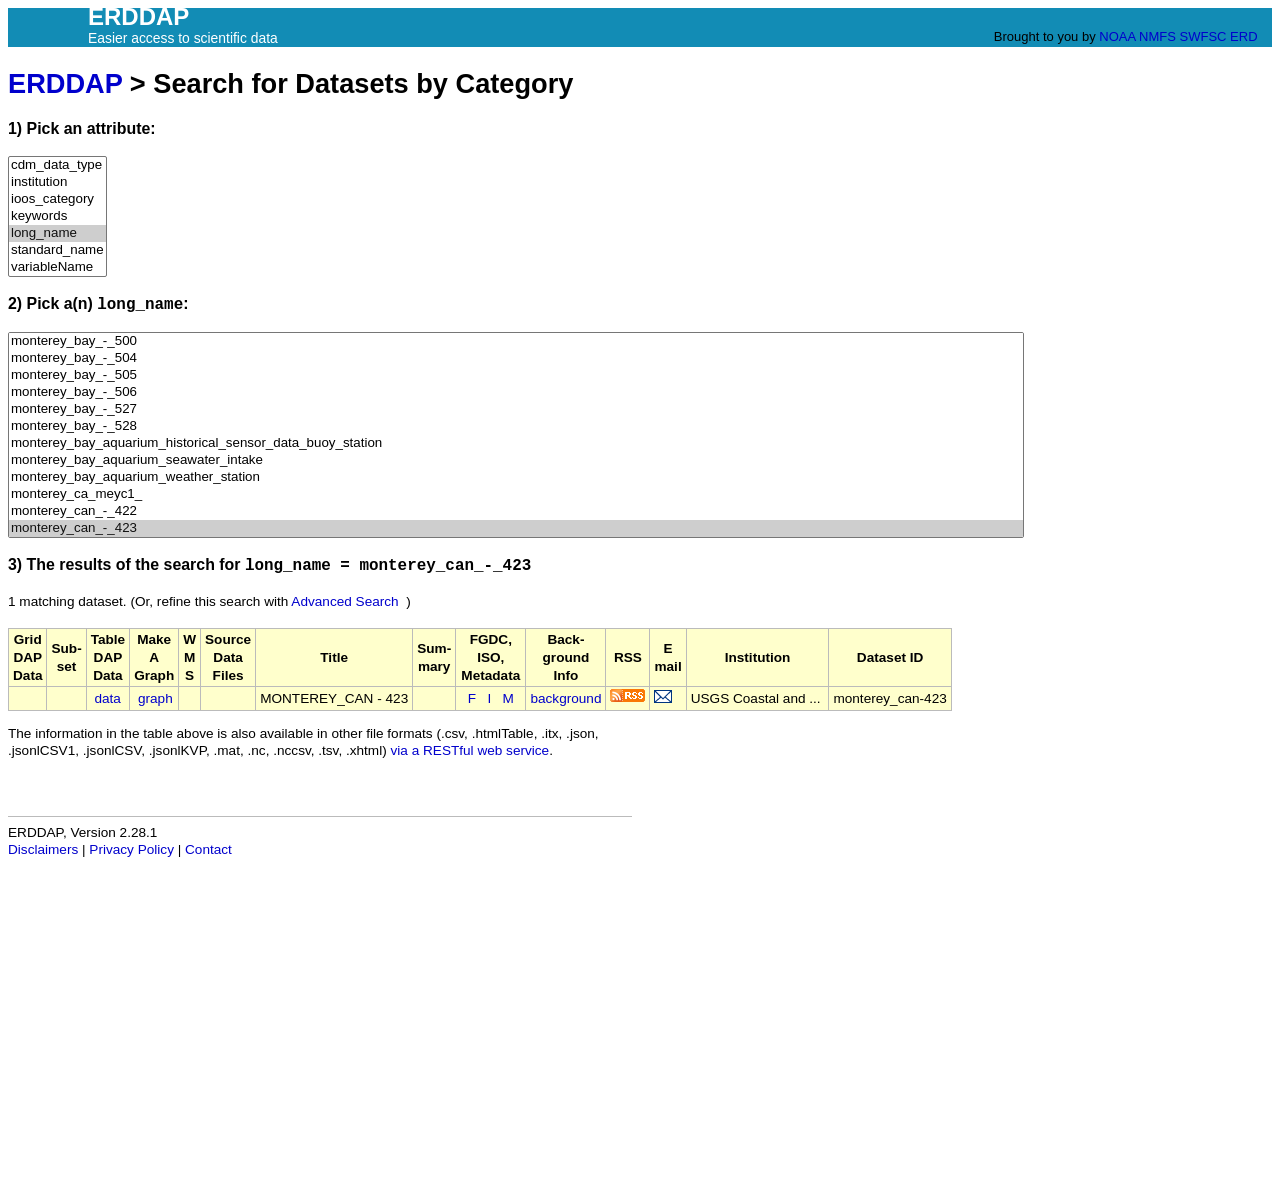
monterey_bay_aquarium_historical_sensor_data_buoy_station (516, 443)
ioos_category (57, 199)
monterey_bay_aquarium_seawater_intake (516, 460)
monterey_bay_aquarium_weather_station (516, 477)
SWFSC (1203, 36)
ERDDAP (65, 83)
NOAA (1117, 36)
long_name (57, 233)
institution (57, 182)
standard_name (57, 250)
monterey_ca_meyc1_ (516, 494)
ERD (1243, 36)
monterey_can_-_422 (516, 511)
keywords (57, 216)
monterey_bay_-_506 (516, 392)
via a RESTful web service (470, 750)
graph (155, 698)
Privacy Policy (131, 849)
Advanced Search (344, 601)
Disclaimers (43, 849)
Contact (208, 849)
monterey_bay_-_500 (516, 341)
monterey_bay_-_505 (516, 375)
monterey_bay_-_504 (516, 358)
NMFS (1157, 36)
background (565, 698)
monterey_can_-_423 (516, 528)
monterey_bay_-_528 (516, 426)
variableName (57, 267)
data (107, 698)
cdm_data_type (57, 165)
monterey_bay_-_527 (516, 409)
